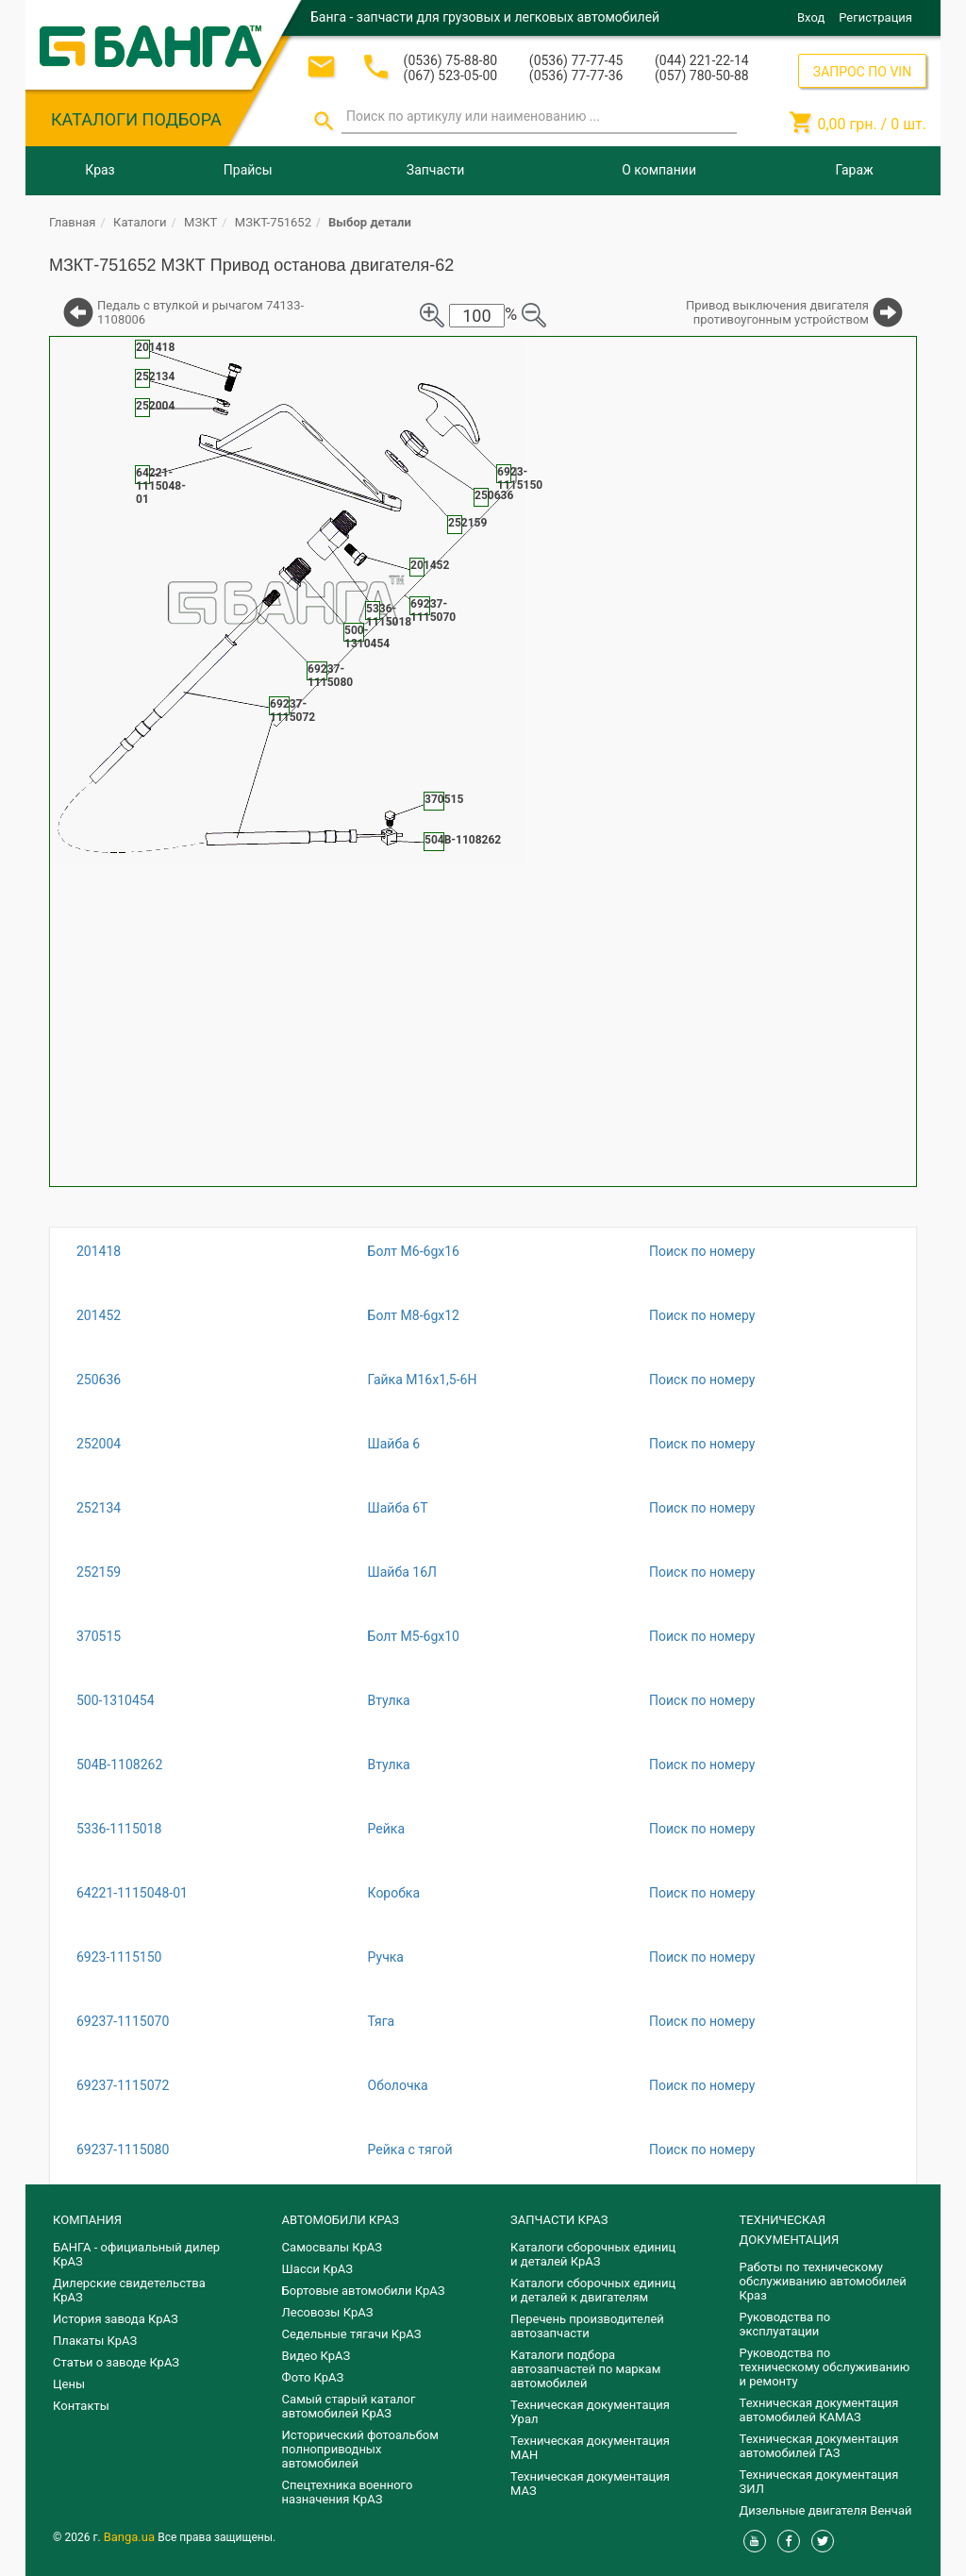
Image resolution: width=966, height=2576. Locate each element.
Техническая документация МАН (590, 2448)
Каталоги (139, 222)
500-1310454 (115, 1700)
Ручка (386, 1957)
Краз (99, 169)
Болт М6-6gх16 (413, 1251)
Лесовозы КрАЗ (328, 2312)
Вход (810, 17)
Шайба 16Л (402, 1572)
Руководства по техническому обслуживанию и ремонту (825, 2367)
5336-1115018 (118, 1828)
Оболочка (398, 2085)
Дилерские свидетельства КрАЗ (129, 2290)
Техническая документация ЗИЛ (819, 2481)
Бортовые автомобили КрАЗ (363, 2290)
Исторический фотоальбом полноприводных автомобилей (360, 2449)
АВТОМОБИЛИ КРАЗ (340, 2220)
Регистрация (875, 17)
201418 (98, 1251)
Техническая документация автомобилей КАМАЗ (819, 2410)
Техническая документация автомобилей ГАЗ (819, 2446)
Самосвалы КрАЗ (332, 2247)
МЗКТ (200, 222)
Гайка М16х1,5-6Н (422, 1379)
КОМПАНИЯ (87, 2220)
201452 (98, 1315)
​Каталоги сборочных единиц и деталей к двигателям (592, 2290)
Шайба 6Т (398, 1507)
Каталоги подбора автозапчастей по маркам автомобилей (585, 2369)
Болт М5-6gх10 (413, 1636)
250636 (98, 1379)
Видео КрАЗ (316, 2356)
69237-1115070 (122, 2021)
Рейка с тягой (410, 2149)
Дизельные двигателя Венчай (826, 2510)
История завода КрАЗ (115, 2319)
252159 (98, 1572)
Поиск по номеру (702, 1251)
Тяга (381, 2021)
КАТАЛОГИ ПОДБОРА (136, 119)
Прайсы (248, 169)
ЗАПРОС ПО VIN (862, 71)
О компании (659, 169)
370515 (98, 1636)
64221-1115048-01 (132, 1892)
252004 (98, 1443)
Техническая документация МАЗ (590, 2483)
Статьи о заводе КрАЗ (116, 2362)
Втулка (389, 1700)
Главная (72, 222)
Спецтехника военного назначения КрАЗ (347, 2492)
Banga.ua (131, 2537)
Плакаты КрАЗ (95, 2340)
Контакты (81, 2406)
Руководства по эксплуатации (785, 2324)
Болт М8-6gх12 (413, 1315)
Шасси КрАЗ (317, 2269)
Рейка (386, 1828)
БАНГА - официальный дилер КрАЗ (136, 2254)
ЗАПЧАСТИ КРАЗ (559, 2220)
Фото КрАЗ (313, 2377)
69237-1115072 (122, 2085)
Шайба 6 (394, 1443)
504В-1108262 (119, 1764)
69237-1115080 (122, 2149)
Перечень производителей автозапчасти (587, 2326)
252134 (98, 1507)
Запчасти (435, 169)
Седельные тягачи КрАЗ (352, 2334)
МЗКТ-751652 (273, 222)
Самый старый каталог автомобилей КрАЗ (349, 2406)
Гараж (855, 169)
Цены (69, 2384)
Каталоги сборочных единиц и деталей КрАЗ (592, 2254)
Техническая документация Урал (590, 2412)
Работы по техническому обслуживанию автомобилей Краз (823, 2281)
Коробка (394, 1892)
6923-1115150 (118, 1957)
